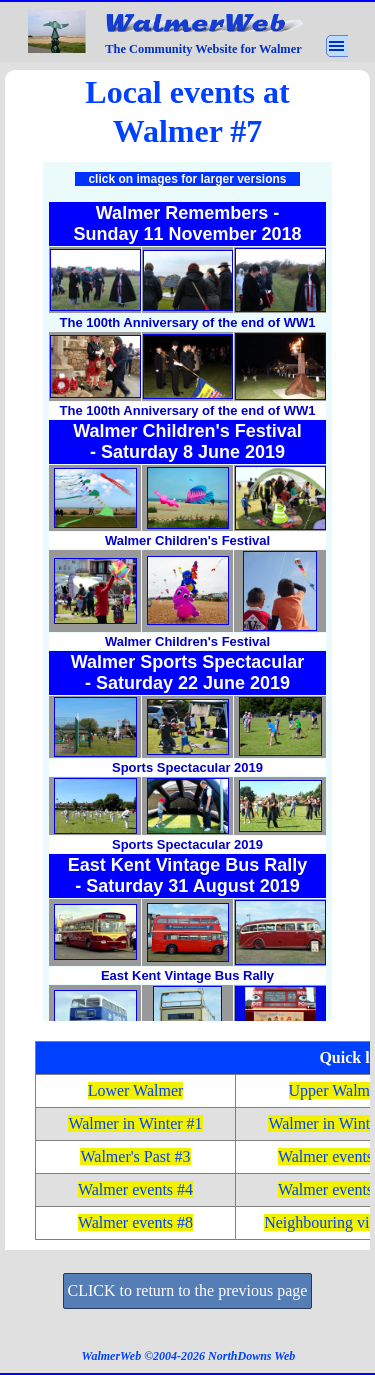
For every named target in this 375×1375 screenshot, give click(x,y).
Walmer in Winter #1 (135, 1123)
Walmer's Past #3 (135, 1156)
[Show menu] (337, 46)
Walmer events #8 (135, 1222)
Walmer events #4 (135, 1189)
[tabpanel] (187, 112)
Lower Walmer (136, 1090)
